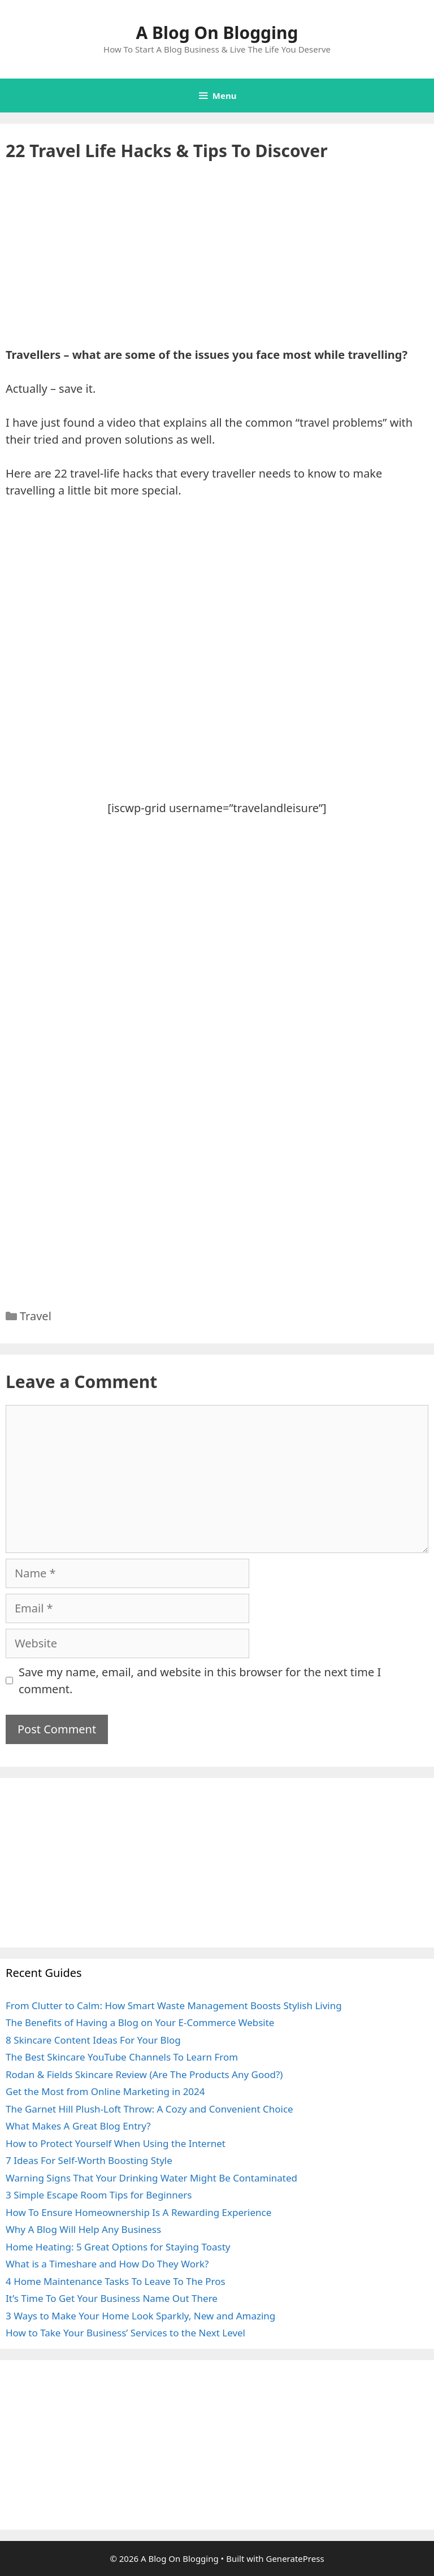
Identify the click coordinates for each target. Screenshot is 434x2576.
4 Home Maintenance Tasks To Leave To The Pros (115, 2281)
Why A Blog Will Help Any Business (83, 2229)
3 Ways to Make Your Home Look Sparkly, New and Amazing (140, 2315)
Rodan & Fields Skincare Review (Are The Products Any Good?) (144, 2074)
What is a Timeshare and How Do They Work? (107, 2263)
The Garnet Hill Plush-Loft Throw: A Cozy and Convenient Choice (149, 2108)
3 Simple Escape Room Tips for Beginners (99, 2194)
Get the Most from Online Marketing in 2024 (105, 2091)
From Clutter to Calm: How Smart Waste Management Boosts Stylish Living (174, 2005)
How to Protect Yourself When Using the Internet (115, 2143)
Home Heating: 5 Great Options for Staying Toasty (118, 2246)
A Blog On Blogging (217, 32)
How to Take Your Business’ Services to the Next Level (125, 2332)
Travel (35, 1316)
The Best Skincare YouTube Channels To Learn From (122, 2056)
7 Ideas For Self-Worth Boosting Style (89, 2160)
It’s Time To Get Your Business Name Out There (112, 2298)
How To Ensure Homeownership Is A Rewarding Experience (138, 2212)
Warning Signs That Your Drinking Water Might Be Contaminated (151, 2177)
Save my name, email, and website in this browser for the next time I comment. (200, 1680)
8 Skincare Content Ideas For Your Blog (93, 2039)
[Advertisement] (217, 263)
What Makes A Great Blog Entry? (78, 2125)
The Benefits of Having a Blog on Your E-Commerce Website (140, 2022)
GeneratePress (295, 2558)
